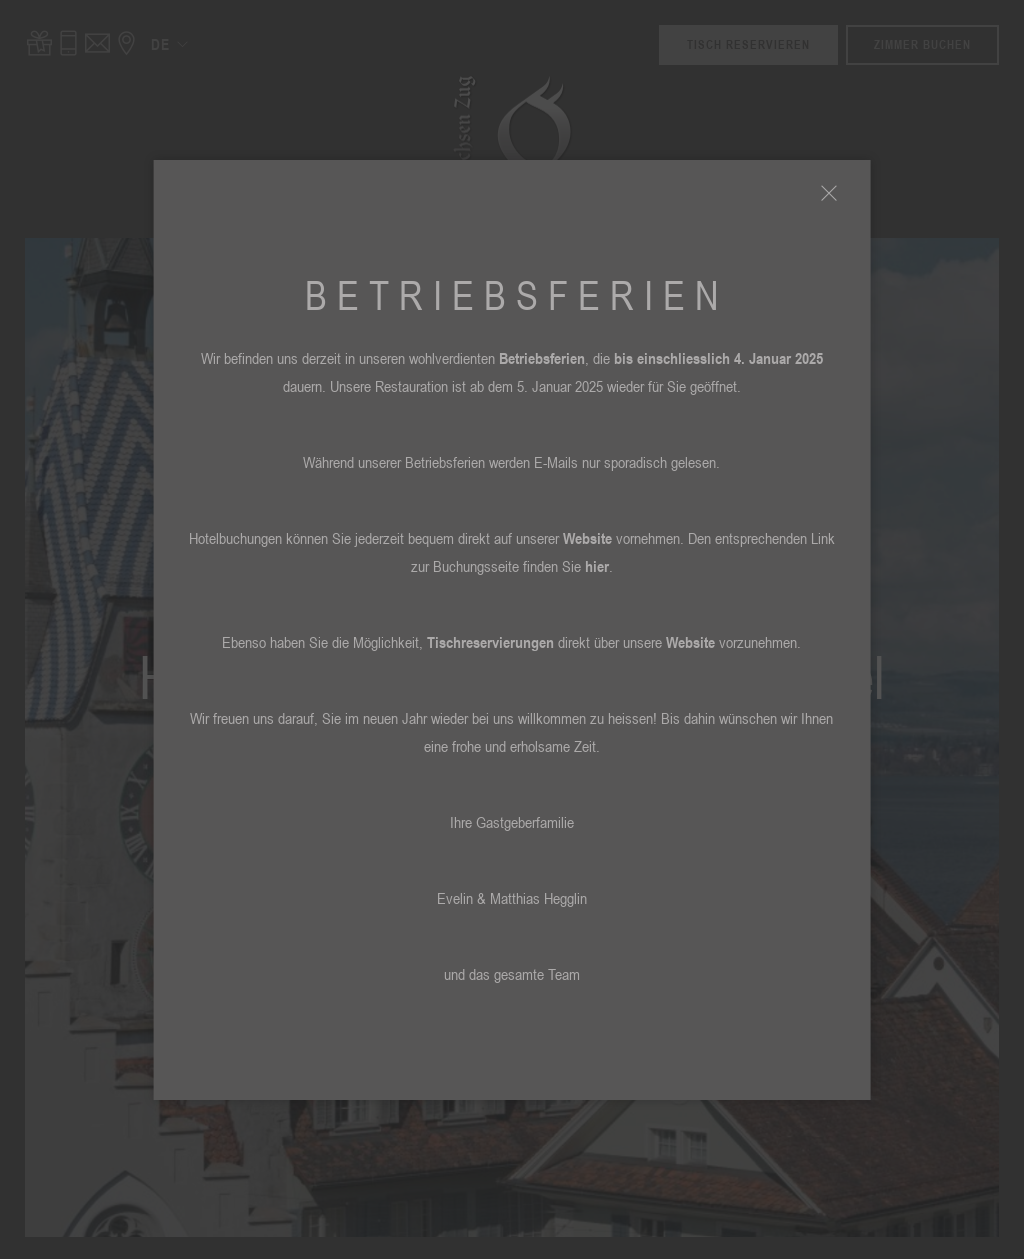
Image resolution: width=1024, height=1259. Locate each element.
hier (597, 566)
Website (587, 538)
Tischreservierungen (490, 642)
